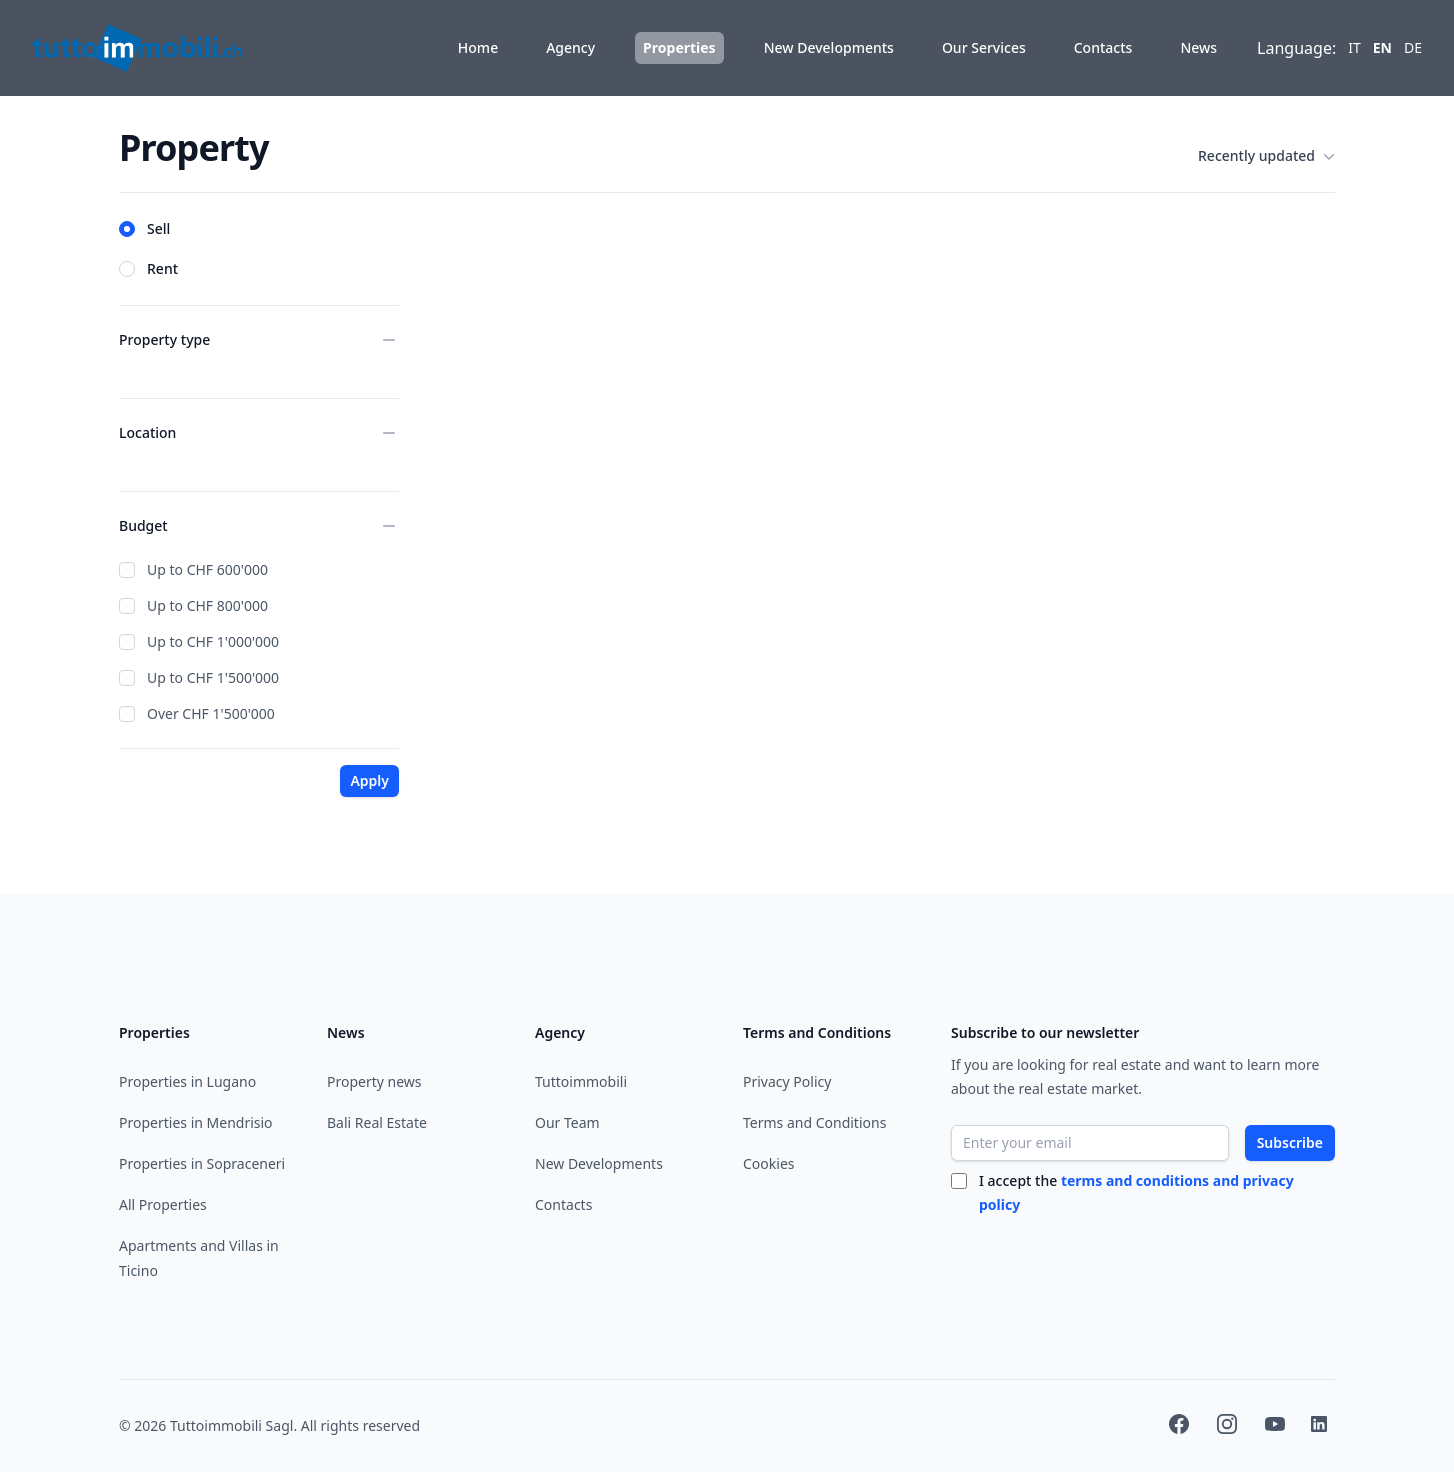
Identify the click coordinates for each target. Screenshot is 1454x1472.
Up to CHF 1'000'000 (213, 641)
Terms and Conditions (814, 1122)
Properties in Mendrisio (196, 1122)
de (1413, 47)
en (1382, 47)
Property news (374, 1081)
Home (478, 47)
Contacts (1103, 47)
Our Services (984, 47)
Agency (570, 47)
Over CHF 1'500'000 (211, 713)
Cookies (768, 1163)
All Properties (163, 1204)
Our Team (567, 1122)
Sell (158, 228)
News (1198, 47)
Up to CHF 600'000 (207, 569)
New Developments (829, 47)
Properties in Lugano (187, 1081)
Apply (369, 780)
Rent (162, 268)
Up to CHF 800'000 (207, 605)
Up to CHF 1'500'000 (213, 677)
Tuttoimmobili (581, 1081)
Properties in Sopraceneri (202, 1163)
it (1354, 47)
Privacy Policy (787, 1081)
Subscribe (1290, 1142)
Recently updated (1266, 156)
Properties (679, 47)
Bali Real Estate (377, 1122)
